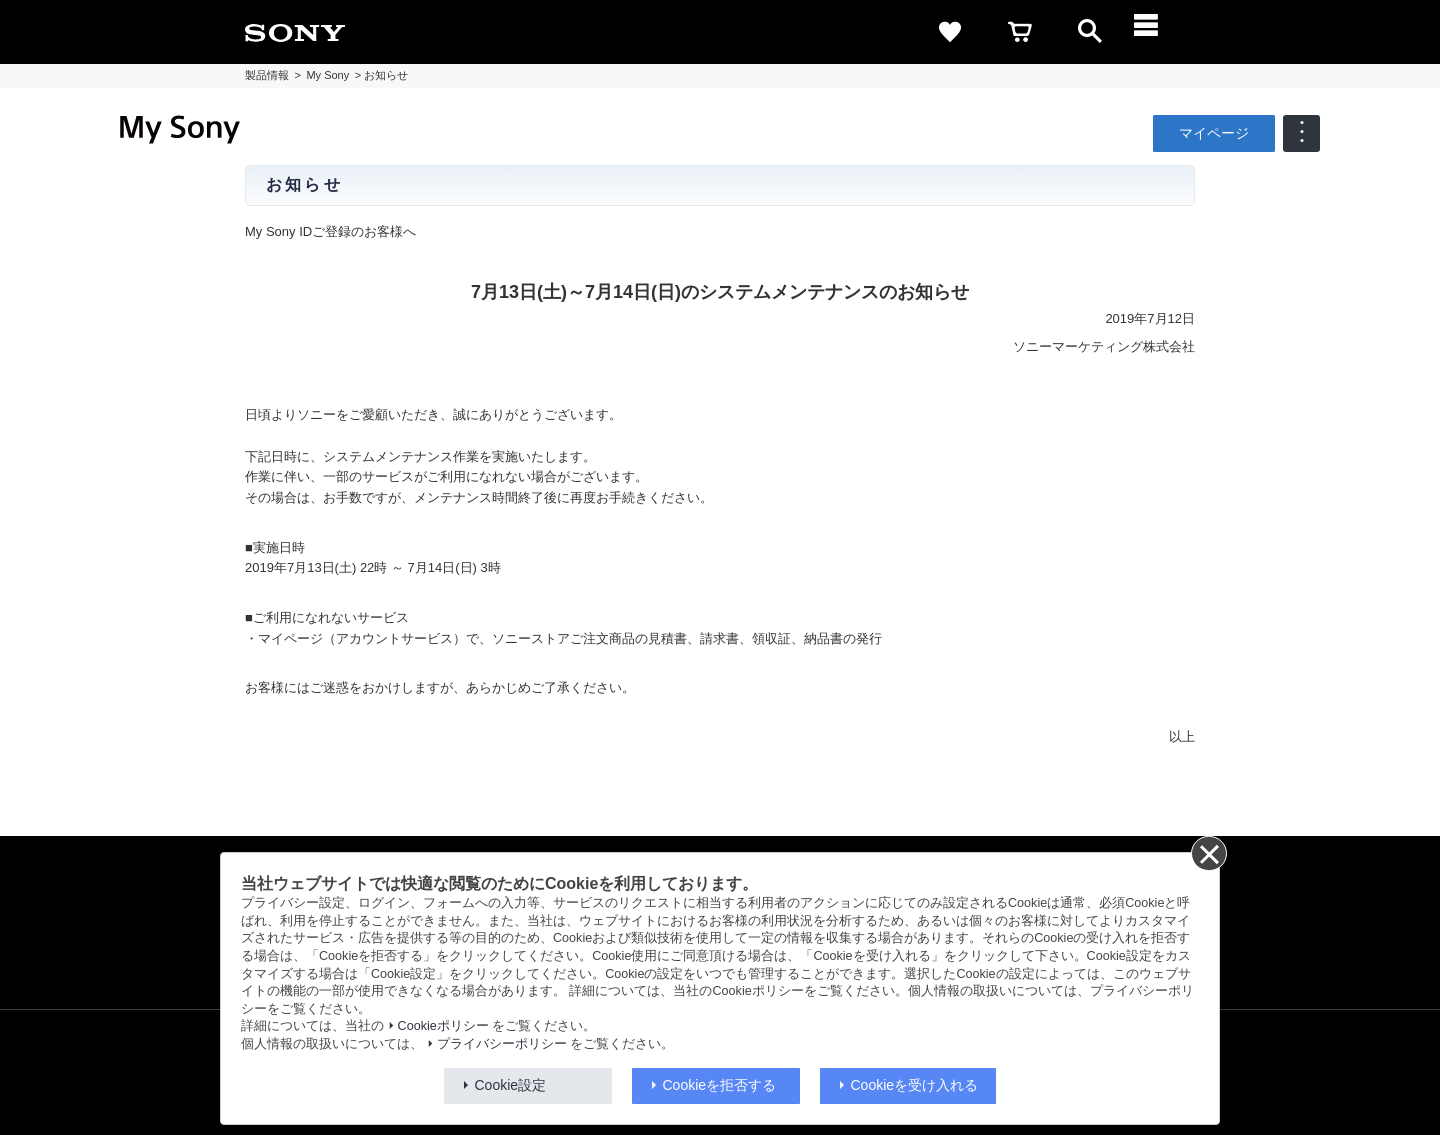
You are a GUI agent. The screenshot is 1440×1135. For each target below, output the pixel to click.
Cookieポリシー (443, 1026)
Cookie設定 (511, 1085)
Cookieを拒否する (720, 1085)
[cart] (1020, 32)
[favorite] (950, 32)
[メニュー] (1160, 32)
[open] (1090, 32)
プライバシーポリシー (502, 1044)
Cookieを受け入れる (915, 1085)
